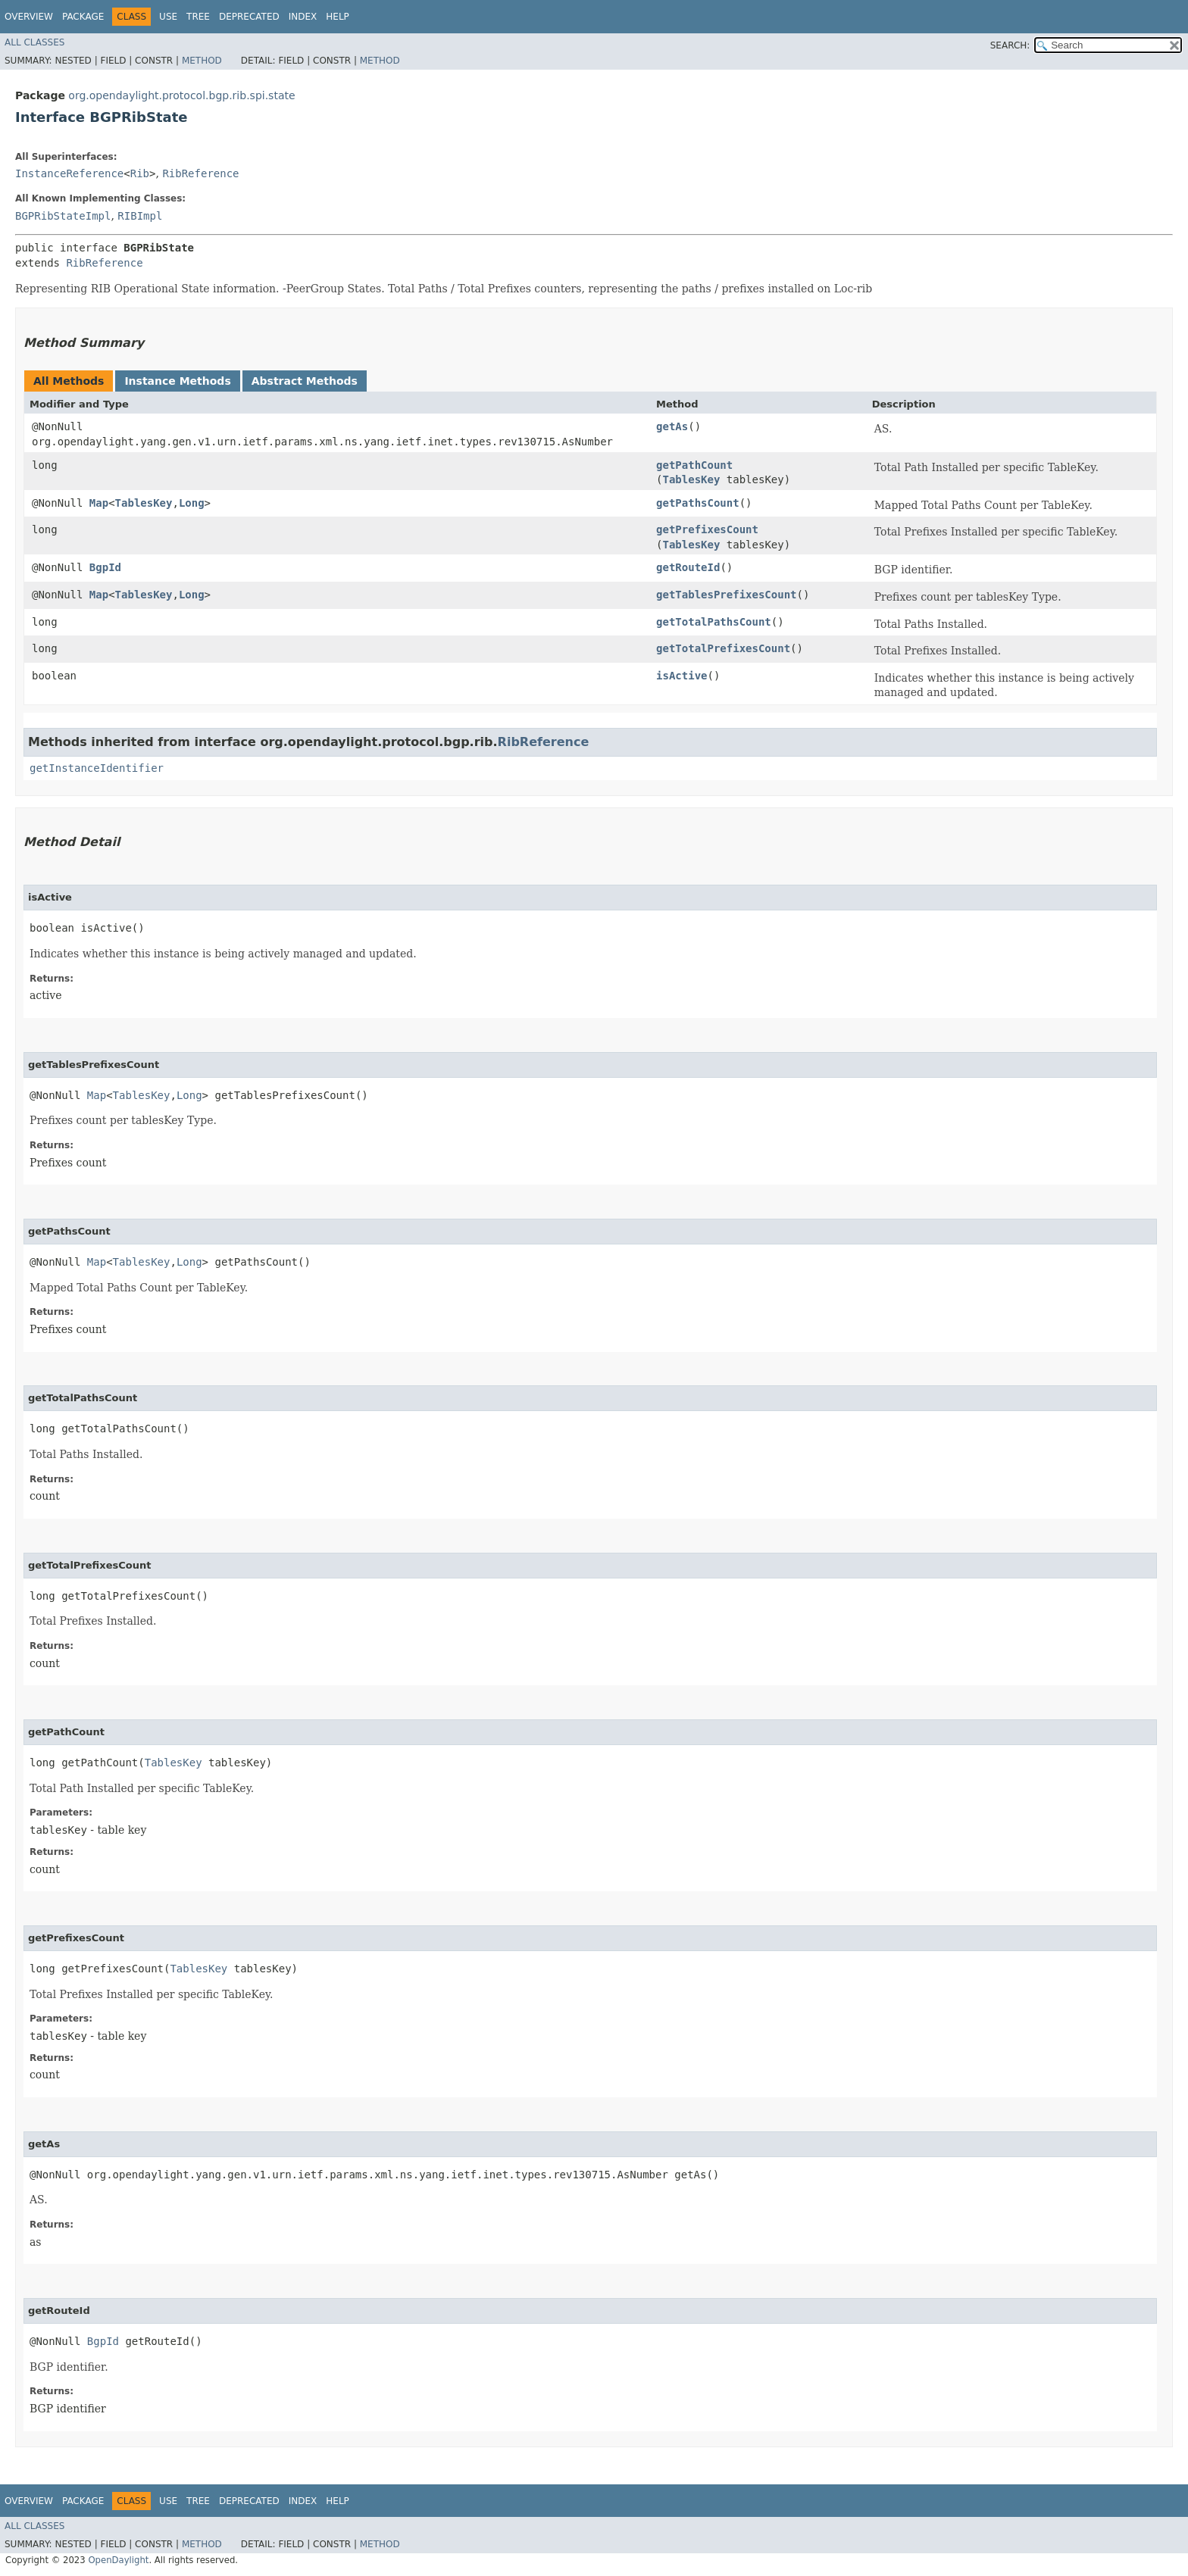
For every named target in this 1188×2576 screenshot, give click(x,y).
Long (192, 503)
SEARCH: (1010, 45)
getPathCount (694, 465)
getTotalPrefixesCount (723, 648)
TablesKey (692, 479)
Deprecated (249, 16)
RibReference (200, 173)
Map (98, 503)
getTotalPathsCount (713, 622)
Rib (139, 173)
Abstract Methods (305, 381)
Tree (198, 16)
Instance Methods (177, 381)
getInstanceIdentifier (97, 768)
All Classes (34, 42)
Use (168, 16)
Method (202, 60)
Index (303, 16)
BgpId (105, 567)
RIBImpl (139, 216)
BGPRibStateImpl (63, 216)
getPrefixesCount (707, 529)
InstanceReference (69, 173)
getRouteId (688, 567)
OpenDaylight (118, 2560)
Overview (29, 16)
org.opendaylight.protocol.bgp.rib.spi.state (181, 95)
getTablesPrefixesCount (726, 595)
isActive (681, 676)
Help (337, 16)
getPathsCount (697, 503)
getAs (672, 426)
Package (83, 16)
